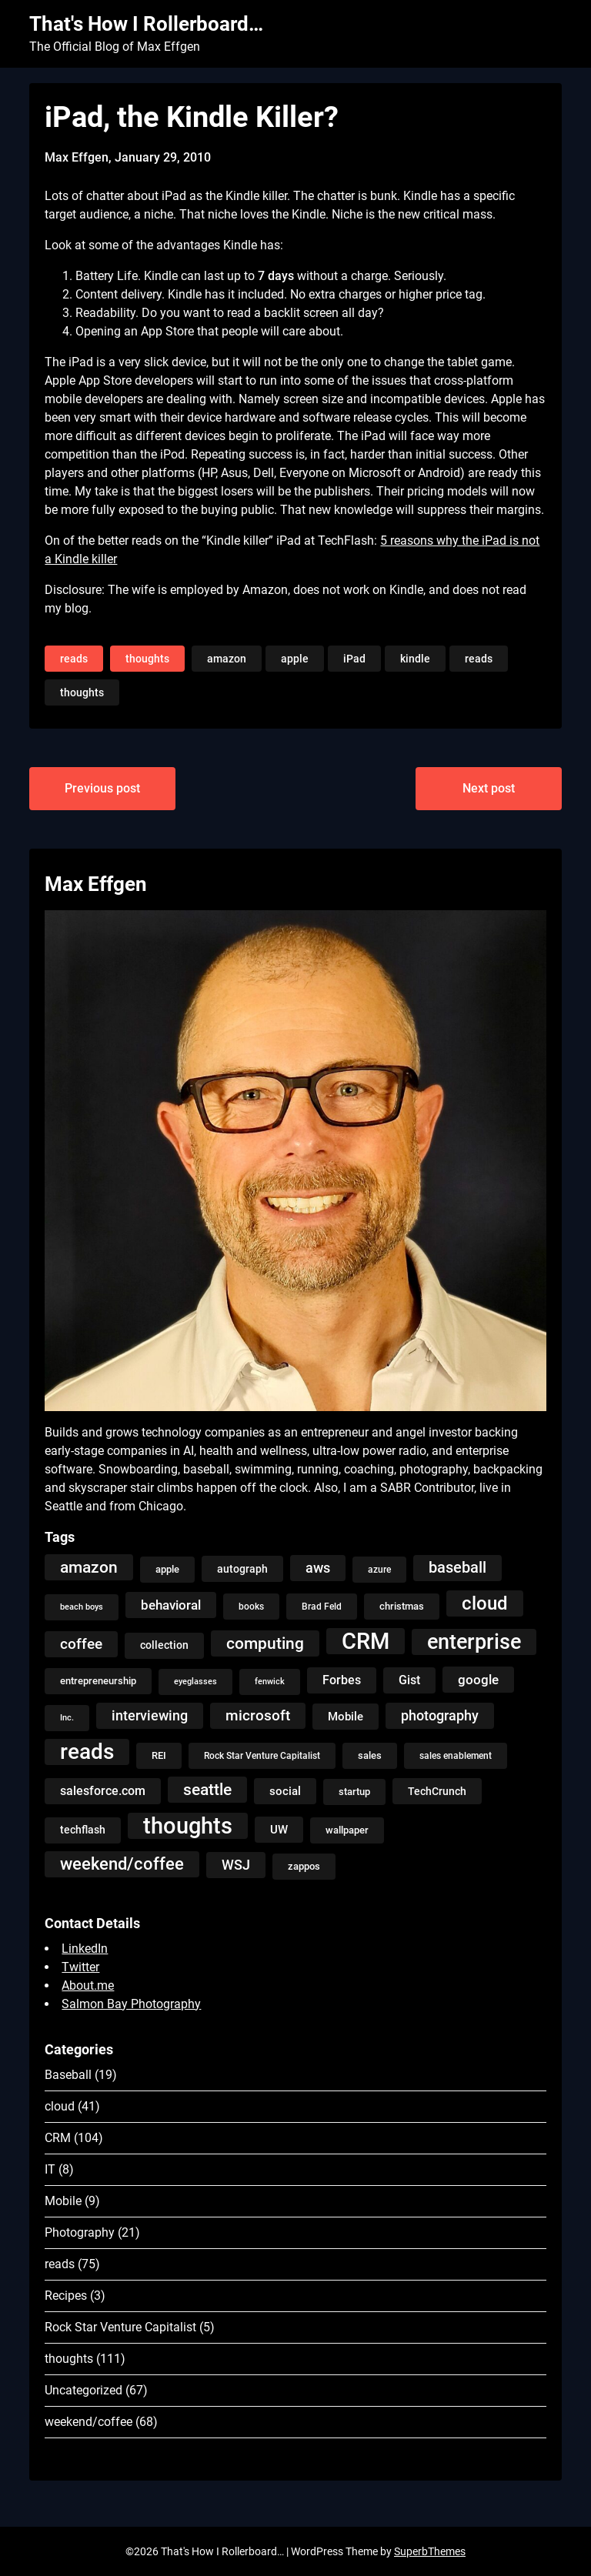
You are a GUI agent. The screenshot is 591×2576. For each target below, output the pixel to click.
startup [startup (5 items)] (354, 1791)
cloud (60, 2106)
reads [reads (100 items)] (87, 1751)
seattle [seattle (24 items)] (207, 1789)
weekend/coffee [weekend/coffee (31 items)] (122, 1864)
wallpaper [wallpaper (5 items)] (347, 1830)
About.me (88, 1985)
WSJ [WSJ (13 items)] (236, 1865)
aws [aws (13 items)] (318, 1568)
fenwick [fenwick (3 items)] (270, 1682)
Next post (488, 788)
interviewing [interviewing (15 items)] (150, 1715)
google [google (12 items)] (478, 1679)
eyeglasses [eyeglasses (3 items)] (195, 1682)
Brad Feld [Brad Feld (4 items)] (322, 1606)
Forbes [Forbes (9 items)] (341, 1680)
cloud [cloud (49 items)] (485, 1603)
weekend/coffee (88, 2421)
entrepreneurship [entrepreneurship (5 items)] (98, 1681)
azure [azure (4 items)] (379, 1569)
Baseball (68, 2074)
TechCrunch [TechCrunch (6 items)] (437, 1791)
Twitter (80, 1967)
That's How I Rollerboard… (146, 23)
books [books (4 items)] (251, 1606)
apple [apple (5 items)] (167, 1569)
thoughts (147, 658)
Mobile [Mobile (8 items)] (345, 1716)
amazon (226, 658)
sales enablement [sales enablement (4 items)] (455, 1755)
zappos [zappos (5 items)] (304, 1866)
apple (295, 658)
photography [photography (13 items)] (440, 1715)
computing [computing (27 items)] (265, 1643)
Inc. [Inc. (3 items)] (67, 1718)
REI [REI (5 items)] (159, 1755)
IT (50, 2169)
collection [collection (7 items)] (164, 1645)
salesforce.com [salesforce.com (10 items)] (102, 1791)
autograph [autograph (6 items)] (242, 1569)
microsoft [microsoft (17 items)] (257, 1715)
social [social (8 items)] (285, 1791)
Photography (80, 2232)
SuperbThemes (430, 2551)
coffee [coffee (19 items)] (81, 1644)
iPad (354, 658)
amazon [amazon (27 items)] (89, 1567)
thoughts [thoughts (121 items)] (187, 1826)
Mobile (63, 2201)
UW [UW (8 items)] (279, 1830)
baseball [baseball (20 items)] (457, 1568)
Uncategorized (83, 2390)
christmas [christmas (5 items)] (401, 1606)
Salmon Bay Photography (131, 2004)
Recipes (66, 2295)
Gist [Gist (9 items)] (409, 1680)
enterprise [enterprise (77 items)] (474, 1642)
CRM (58, 2138)
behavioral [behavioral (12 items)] (171, 1605)
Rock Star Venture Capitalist (120, 2327)
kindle (415, 658)
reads (74, 658)
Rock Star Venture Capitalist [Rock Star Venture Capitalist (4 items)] (262, 1755)
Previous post (102, 788)
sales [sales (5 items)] (370, 1755)
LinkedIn (85, 1948)
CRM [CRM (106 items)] (365, 1641)
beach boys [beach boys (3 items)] (81, 1607)
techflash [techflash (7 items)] (82, 1830)
